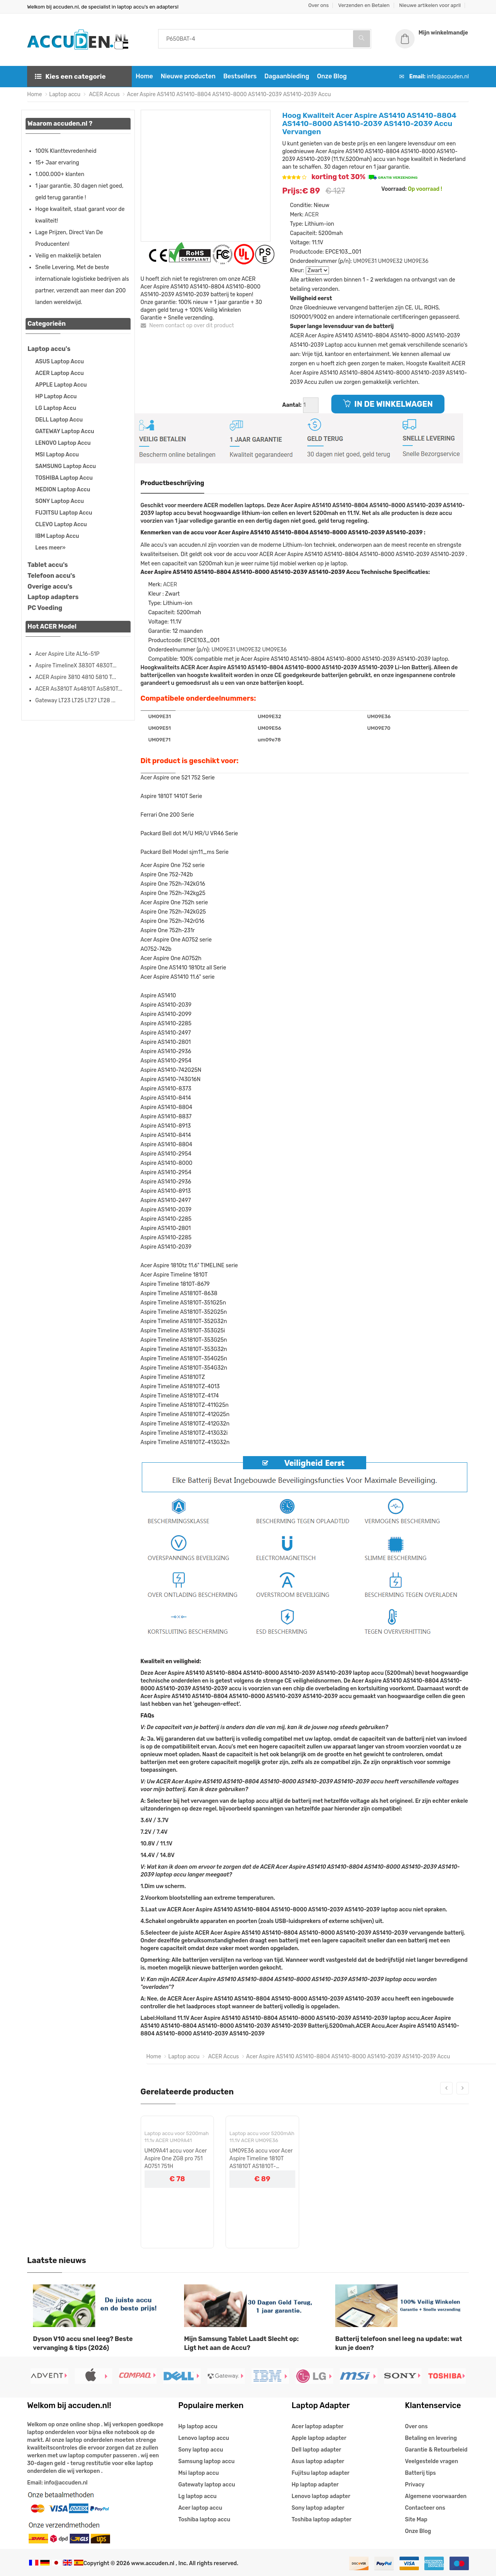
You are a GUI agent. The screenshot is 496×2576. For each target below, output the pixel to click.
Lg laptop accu (197, 2496)
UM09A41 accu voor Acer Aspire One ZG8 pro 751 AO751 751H (176, 2159)
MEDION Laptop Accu (62, 489)
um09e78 (269, 740)
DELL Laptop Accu (59, 419)
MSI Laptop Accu (57, 454)
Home (144, 76)
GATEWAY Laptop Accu (64, 431)
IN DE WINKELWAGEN (388, 404)
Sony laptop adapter (318, 2508)
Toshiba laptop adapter (322, 2519)
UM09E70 (378, 728)
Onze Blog (332, 76)
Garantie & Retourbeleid (436, 2449)
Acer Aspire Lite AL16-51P (67, 654)
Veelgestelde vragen (431, 2461)
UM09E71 (159, 740)
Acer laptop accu (200, 2508)
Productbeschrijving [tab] (173, 483)
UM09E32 (390, 261)
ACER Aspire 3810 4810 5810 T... (75, 677)
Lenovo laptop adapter (321, 2496)
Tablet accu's (48, 564)
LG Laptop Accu (55, 408)
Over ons (318, 5)
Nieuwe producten (188, 76)
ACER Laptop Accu (59, 373)
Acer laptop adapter (318, 2426)
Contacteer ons (425, 2508)
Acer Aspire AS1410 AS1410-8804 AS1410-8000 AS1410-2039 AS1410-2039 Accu (229, 94)
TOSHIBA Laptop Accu (64, 478)
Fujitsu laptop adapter (321, 2473)
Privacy (414, 2484)
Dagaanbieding (286, 76)
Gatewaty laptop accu (206, 2484)
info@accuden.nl (448, 76)
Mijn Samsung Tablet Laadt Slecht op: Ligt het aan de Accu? (241, 2343)
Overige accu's (50, 586)
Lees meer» (50, 547)
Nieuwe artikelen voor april (430, 5)
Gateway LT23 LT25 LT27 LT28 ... (75, 700)
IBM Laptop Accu (57, 536)
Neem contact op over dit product (187, 325)
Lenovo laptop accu (203, 2438)
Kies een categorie (70, 76)
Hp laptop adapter (315, 2484)
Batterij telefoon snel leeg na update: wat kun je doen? (398, 2343)
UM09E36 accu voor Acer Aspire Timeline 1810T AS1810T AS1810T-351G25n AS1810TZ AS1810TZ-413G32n (261, 2159)
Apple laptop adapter (319, 2438)
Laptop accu (65, 94)
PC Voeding (45, 608)
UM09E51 (159, 728)
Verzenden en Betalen (364, 5)
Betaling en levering (431, 2438)
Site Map (416, 2519)
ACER (312, 214)
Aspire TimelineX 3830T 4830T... (76, 665)
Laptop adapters (53, 597)
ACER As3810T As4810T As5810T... (78, 689)
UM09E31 (365, 261)
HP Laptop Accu (56, 396)
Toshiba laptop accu (204, 2519)
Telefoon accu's (51, 575)
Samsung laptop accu (206, 2461)
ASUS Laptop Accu (59, 361)
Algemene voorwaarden (436, 2496)
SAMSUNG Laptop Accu (65, 466)
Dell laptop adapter (316, 2449)
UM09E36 (416, 261)
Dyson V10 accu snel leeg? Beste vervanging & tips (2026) (83, 2343)
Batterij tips (420, 2473)
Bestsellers (240, 76)
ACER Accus (104, 94)
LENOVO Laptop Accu (63, 443)
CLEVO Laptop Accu (61, 524)
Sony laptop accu (200, 2449)
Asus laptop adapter (318, 2461)
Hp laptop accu (197, 2426)
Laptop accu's (49, 348)
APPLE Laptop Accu (61, 385)
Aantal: (291, 405)
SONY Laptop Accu (59, 501)
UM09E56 (269, 728)
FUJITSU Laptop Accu (63, 513)
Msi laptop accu (198, 2473)
